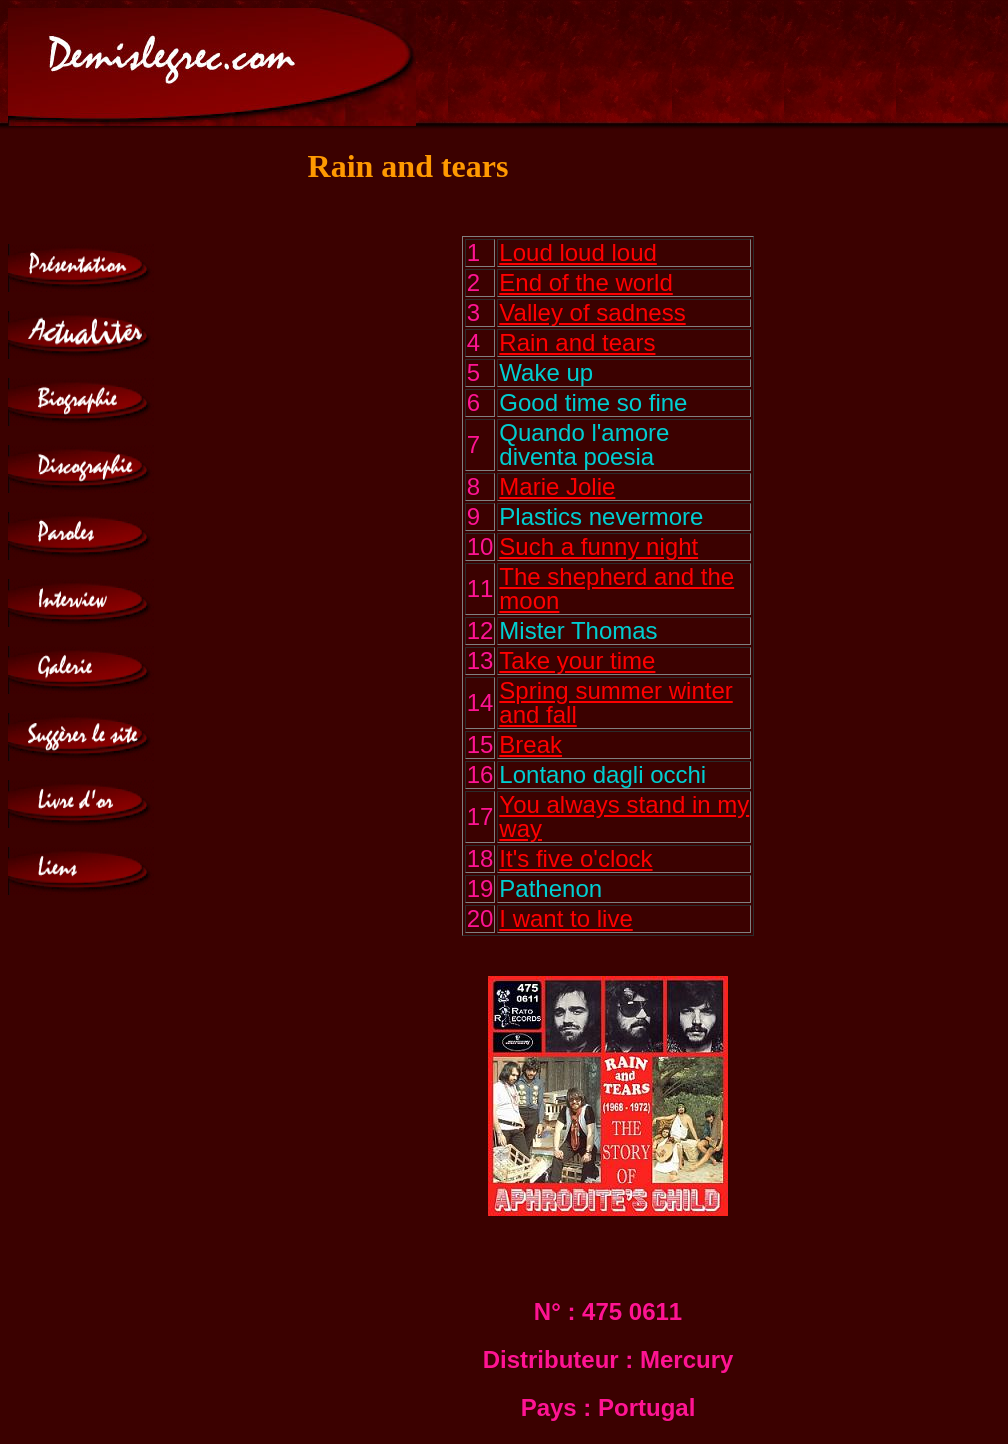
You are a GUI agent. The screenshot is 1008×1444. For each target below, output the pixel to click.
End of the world (585, 282)
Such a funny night (598, 546)
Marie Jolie (557, 486)
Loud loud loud (577, 252)
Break (530, 744)
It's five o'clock (575, 858)
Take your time (577, 660)
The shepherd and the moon (616, 588)
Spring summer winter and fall (615, 702)
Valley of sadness (592, 312)
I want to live (565, 918)
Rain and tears (577, 342)
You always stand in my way (624, 816)
